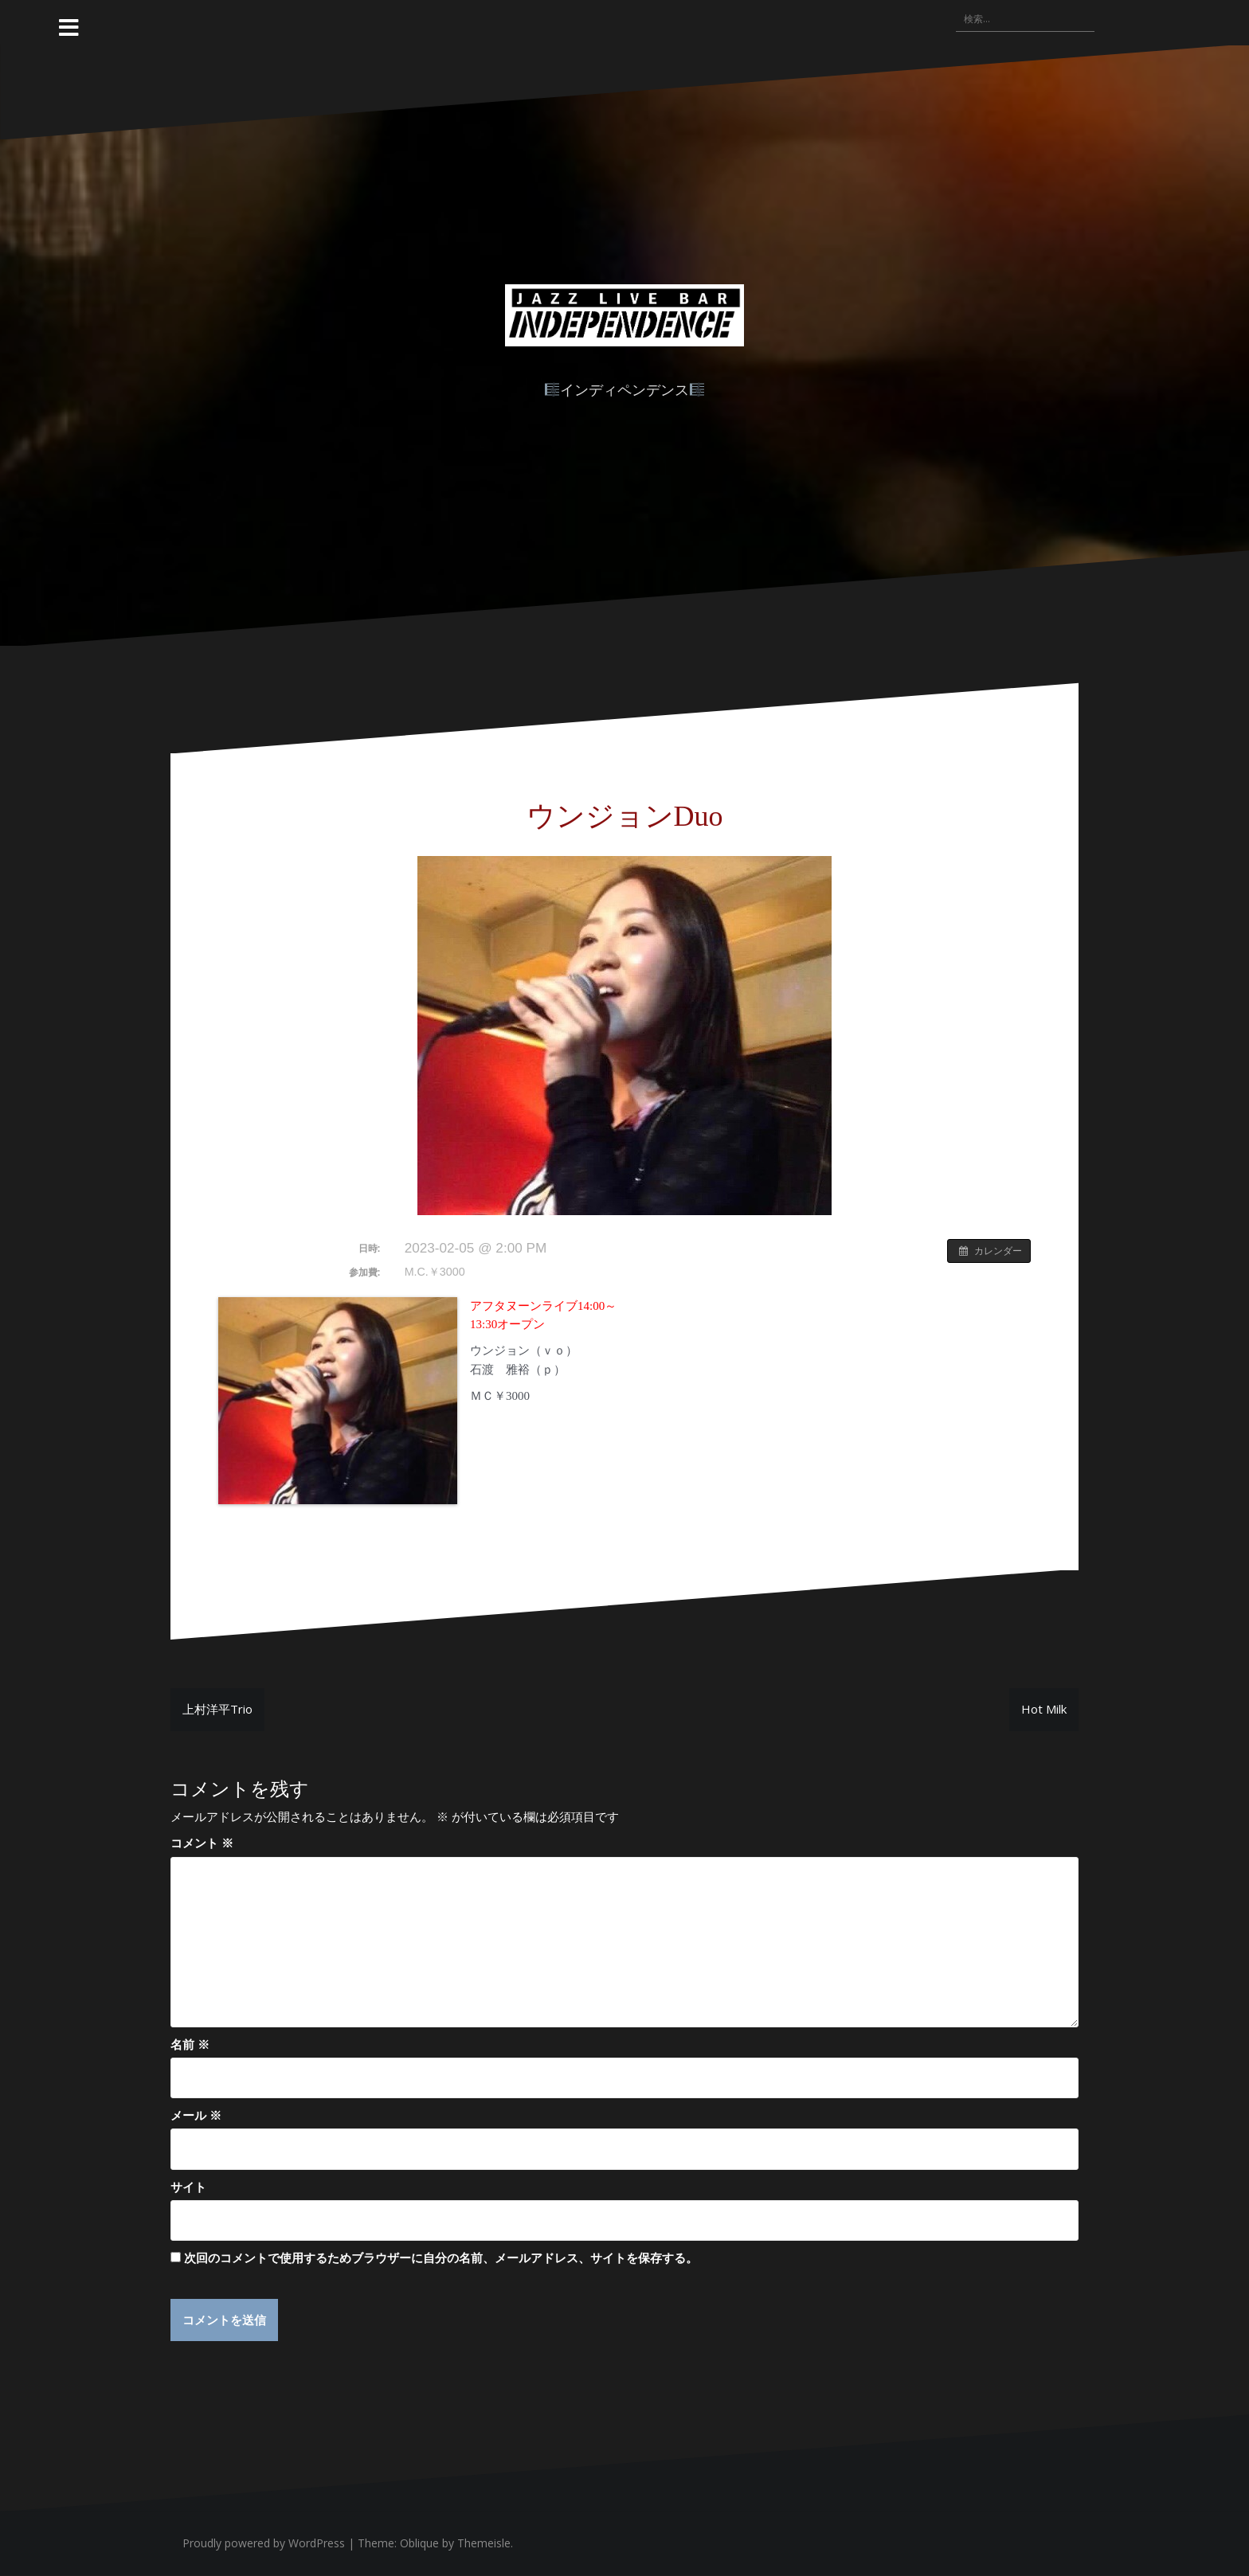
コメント (201, 1843)
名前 (189, 2044)
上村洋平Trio (217, 1709)
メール (195, 2115)
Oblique (419, 2543)
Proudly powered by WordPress (263, 2543)
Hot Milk (1044, 1709)
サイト (188, 2187)
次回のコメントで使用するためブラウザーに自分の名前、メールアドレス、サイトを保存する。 (441, 2257)
